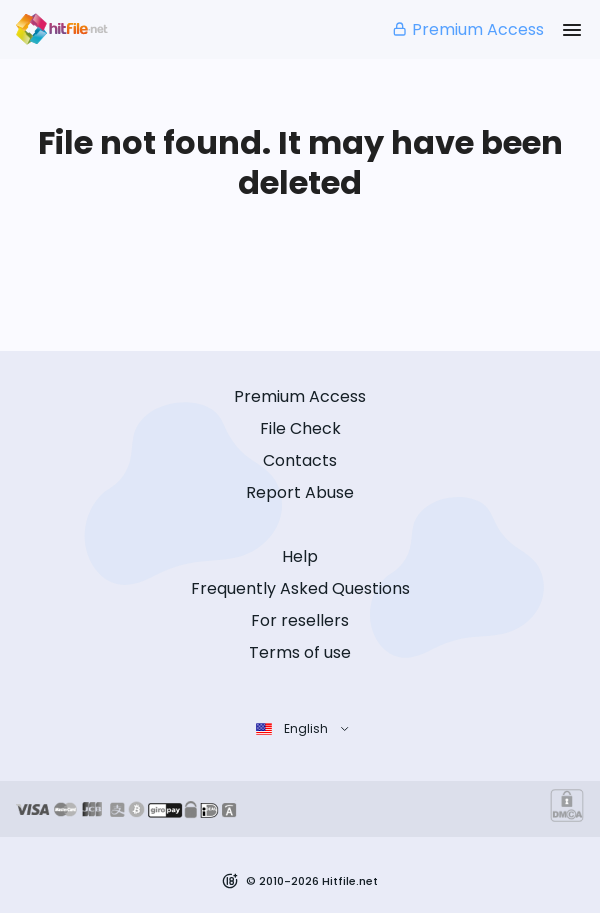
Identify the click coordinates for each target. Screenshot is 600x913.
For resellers (300, 620)
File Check (300, 428)
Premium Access (467, 29)
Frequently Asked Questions (300, 588)
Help (300, 556)
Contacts (300, 460)
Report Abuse (300, 492)
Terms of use (300, 652)
